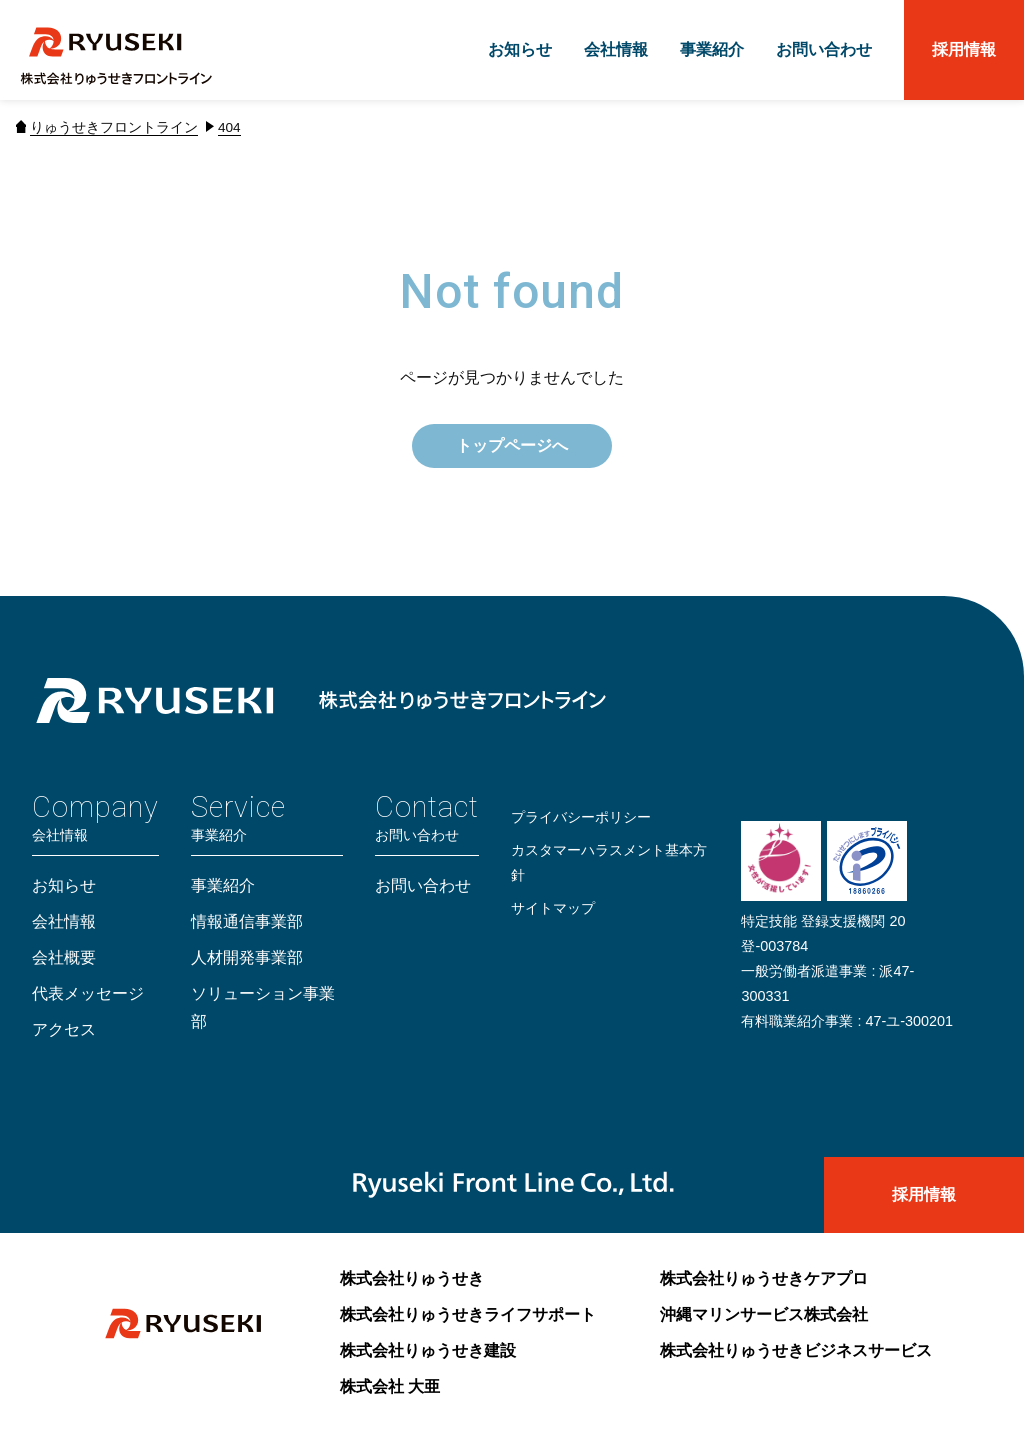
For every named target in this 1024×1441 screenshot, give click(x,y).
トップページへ (512, 445)
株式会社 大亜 (390, 1386)
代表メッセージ (88, 993)
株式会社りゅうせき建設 (428, 1350)
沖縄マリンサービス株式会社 (764, 1314)
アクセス (64, 1029)
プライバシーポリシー (581, 817)
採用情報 (964, 49)
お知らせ (520, 49)
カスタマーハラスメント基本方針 (609, 862)
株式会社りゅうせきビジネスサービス (796, 1350)
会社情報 (616, 49)
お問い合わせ (824, 49)
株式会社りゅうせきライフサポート (468, 1314)
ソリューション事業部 (263, 1007)
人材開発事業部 (247, 957)
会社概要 (64, 957)
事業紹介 (712, 49)
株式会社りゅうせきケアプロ (764, 1278)
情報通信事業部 (247, 921)
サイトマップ (553, 908)
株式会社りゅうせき (412, 1278)
